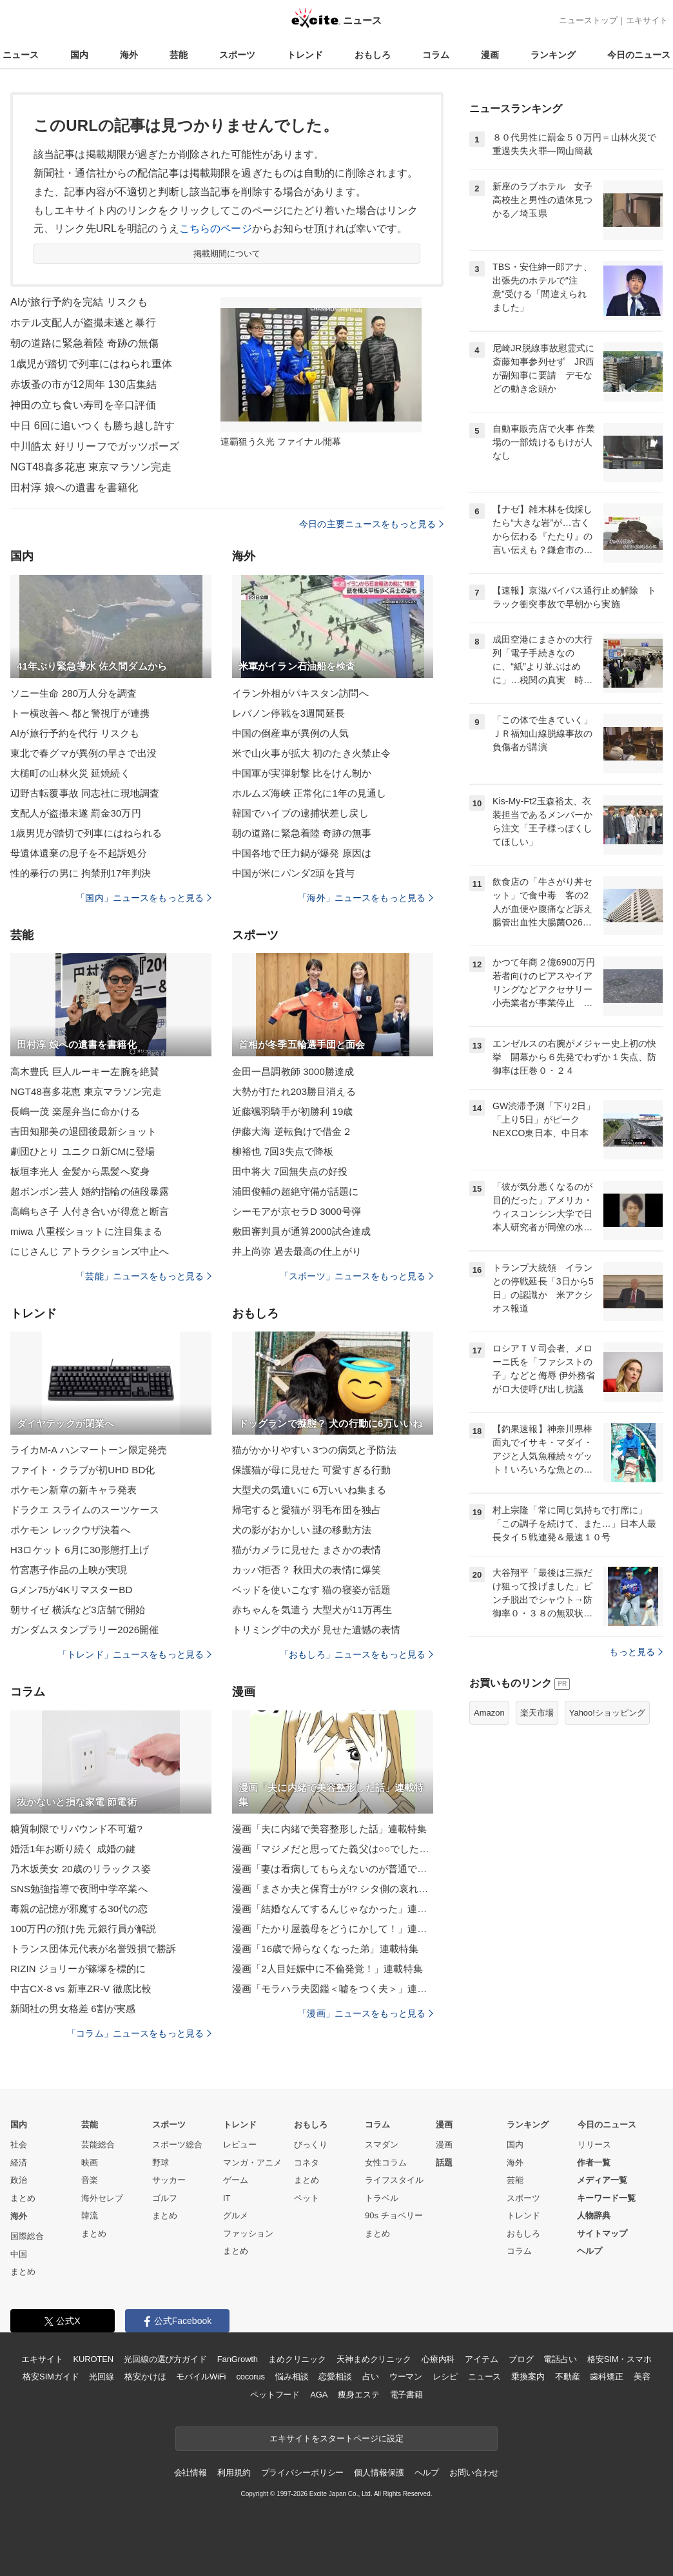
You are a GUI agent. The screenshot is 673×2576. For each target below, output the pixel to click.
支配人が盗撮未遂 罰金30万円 (75, 813)
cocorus (250, 2376)
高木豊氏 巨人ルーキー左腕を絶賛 (84, 1071)
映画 (89, 2162)
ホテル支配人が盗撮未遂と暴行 (83, 322)
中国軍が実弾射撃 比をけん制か (301, 773)
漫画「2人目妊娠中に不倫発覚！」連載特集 (327, 1968)
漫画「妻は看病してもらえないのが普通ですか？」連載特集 (332, 1868)
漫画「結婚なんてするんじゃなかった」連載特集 (332, 1908)
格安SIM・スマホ (619, 2359)
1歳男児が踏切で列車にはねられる (86, 833)
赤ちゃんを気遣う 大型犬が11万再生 (312, 1609)
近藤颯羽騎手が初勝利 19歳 (292, 1111)
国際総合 (27, 2236)
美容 (642, 2376)
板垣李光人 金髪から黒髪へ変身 (80, 1171)
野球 (160, 2162)
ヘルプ (589, 2251)
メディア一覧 (602, 2180)
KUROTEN (93, 2359)
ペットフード (275, 2394)
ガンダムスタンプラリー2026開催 (84, 1629)
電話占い (559, 2359)
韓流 (89, 2215)
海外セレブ (102, 2198)
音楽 (89, 2180)
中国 (18, 2254)
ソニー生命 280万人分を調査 (73, 693)
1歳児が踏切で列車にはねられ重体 (91, 363)
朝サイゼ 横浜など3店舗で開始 (77, 1609)
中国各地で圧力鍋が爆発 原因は (301, 852)
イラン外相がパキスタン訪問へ (300, 693)
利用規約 (233, 2472)
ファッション (248, 2233)
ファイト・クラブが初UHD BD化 (82, 1469)
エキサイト (647, 20)
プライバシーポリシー (302, 2472)
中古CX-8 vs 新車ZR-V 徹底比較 (80, 1988)
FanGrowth (237, 2359)
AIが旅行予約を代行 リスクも (74, 733)
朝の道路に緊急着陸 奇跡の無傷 (84, 343)
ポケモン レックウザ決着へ (70, 1529)
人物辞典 (593, 2215)
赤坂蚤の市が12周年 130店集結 (83, 384)
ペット (306, 2198)
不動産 (567, 2376)
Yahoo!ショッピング (607, 1713)
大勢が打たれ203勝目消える (294, 1091)
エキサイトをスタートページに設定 (336, 2438)
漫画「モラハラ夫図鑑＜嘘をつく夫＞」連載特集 (332, 1988)
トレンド (305, 55)
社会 (18, 2144)
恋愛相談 (334, 2376)
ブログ (521, 2359)
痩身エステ (358, 2394)
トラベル (381, 2198)
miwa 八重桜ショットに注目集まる (86, 1231)
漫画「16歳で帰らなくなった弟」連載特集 (325, 1948)
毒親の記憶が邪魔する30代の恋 (79, 1908)
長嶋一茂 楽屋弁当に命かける (75, 1111)
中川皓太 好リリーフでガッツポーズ (95, 446)
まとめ (22, 2198)
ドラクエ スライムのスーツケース (84, 1509)
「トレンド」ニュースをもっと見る (134, 1654)
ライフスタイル (394, 2180)
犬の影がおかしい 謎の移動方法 (301, 1529)
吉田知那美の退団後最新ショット (83, 1131)
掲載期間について (227, 253)
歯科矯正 (606, 2376)
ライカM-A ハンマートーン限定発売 (88, 1449)
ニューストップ (588, 20)
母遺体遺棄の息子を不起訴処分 (78, 852)
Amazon (489, 1713)
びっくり (310, 2144)
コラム (435, 55)
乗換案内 (527, 2376)
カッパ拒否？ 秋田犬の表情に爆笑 (306, 1569)
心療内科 (438, 2359)
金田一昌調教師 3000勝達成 (293, 1071)
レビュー (240, 2144)
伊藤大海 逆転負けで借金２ (292, 1131)
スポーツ (237, 55)
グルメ (235, 2215)
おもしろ (373, 55)
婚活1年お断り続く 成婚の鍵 (72, 1848)
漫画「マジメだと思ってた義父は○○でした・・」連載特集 (332, 1848)
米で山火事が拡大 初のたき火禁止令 (311, 753)
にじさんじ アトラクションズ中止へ (89, 1251)
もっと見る (636, 1652)
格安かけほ (145, 2376)
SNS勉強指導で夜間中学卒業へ (79, 1888)
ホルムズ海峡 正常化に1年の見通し (309, 793)
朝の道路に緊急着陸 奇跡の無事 (301, 833)
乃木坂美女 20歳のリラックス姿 (80, 1868)
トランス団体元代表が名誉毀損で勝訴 (93, 1948)
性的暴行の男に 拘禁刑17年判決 (80, 872)
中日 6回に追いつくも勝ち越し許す (92, 425)
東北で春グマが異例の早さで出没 (83, 753)
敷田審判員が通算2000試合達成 (301, 1231)
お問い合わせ (474, 2472)
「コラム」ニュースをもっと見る (139, 2033)
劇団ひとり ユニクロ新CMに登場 (82, 1151)
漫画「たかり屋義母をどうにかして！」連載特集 (332, 1928)
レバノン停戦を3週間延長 (288, 713)
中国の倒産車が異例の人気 (290, 733)
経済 (18, 2162)
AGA (318, 2394)
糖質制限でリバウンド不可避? (76, 1828)
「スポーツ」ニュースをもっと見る (356, 1276)
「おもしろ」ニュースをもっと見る (356, 1654)
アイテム (481, 2359)
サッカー (169, 2180)
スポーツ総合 (177, 2144)
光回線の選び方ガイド (165, 2359)
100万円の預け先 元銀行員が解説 (83, 1928)
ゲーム (235, 2180)
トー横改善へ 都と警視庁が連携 (80, 713)
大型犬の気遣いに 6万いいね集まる (309, 1489)
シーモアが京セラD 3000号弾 (296, 1211)
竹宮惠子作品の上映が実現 (68, 1569)
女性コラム (386, 2162)
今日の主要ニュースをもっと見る (371, 524)
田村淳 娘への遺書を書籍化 (74, 487)
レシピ (445, 2376)
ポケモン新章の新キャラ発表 (73, 1489)
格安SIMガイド (51, 2376)
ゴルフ (164, 2198)
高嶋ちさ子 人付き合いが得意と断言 (89, 1211)
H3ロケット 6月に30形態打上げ (79, 1549)
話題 (444, 2162)
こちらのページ (215, 228)
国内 (79, 55)
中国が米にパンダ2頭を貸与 (293, 872)
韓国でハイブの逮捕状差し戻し (300, 813)
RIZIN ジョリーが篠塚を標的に (78, 1968)
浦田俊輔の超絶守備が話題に (295, 1191)
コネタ (306, 2162)
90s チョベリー (394, 2215)
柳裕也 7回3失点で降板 (282, 1151)
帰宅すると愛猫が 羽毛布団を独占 (306, 1509)
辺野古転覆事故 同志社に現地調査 (84, 793)
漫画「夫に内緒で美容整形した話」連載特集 (329, 1828)
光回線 (101, 2376)
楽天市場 (537, 1713)
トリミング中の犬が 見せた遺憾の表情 (316, 1629)
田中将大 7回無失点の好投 (289, 1171)
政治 (18, 2180)
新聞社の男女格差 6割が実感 (72, 2008)
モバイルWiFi (201, 2376)
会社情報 (190, 2472)
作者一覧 (593, 2162)
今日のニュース (638, 55)
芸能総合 (98, 2144)
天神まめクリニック (373, 2359)
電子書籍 (406, 2394)
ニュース (21, 55)
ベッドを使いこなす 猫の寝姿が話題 (311, 1589)
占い (370, 2376)
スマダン (381, 2144)
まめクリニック (297, 2359)
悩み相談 (291, 2376)
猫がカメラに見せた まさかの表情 (306, 1549)
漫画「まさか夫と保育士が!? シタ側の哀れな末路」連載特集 (332, 1888)
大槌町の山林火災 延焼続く (70, 773)
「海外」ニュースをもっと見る (365, 898)
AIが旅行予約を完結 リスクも (79, 301)
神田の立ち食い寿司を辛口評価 (83, 405)
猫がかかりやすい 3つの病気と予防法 (314, 1449)
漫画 (490, 55)
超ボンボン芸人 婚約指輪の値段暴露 (89, 1191)
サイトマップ (602, 2233)
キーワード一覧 (606, 2198)
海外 (129, 55)
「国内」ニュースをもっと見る (143, 898)
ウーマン (405, 2376)
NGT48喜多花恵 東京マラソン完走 (90, 466)
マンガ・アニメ (252, 2162)
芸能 (179, 55)
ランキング (553, 55)
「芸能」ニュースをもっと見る (143, 1276)
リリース (594, 2144)
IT (227, 2198)
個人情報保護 (379, 2472)
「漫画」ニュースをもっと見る (365, 2013)
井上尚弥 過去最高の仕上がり (297, 1251)
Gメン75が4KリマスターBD (71, 1589)
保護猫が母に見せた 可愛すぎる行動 (311, 1469)
